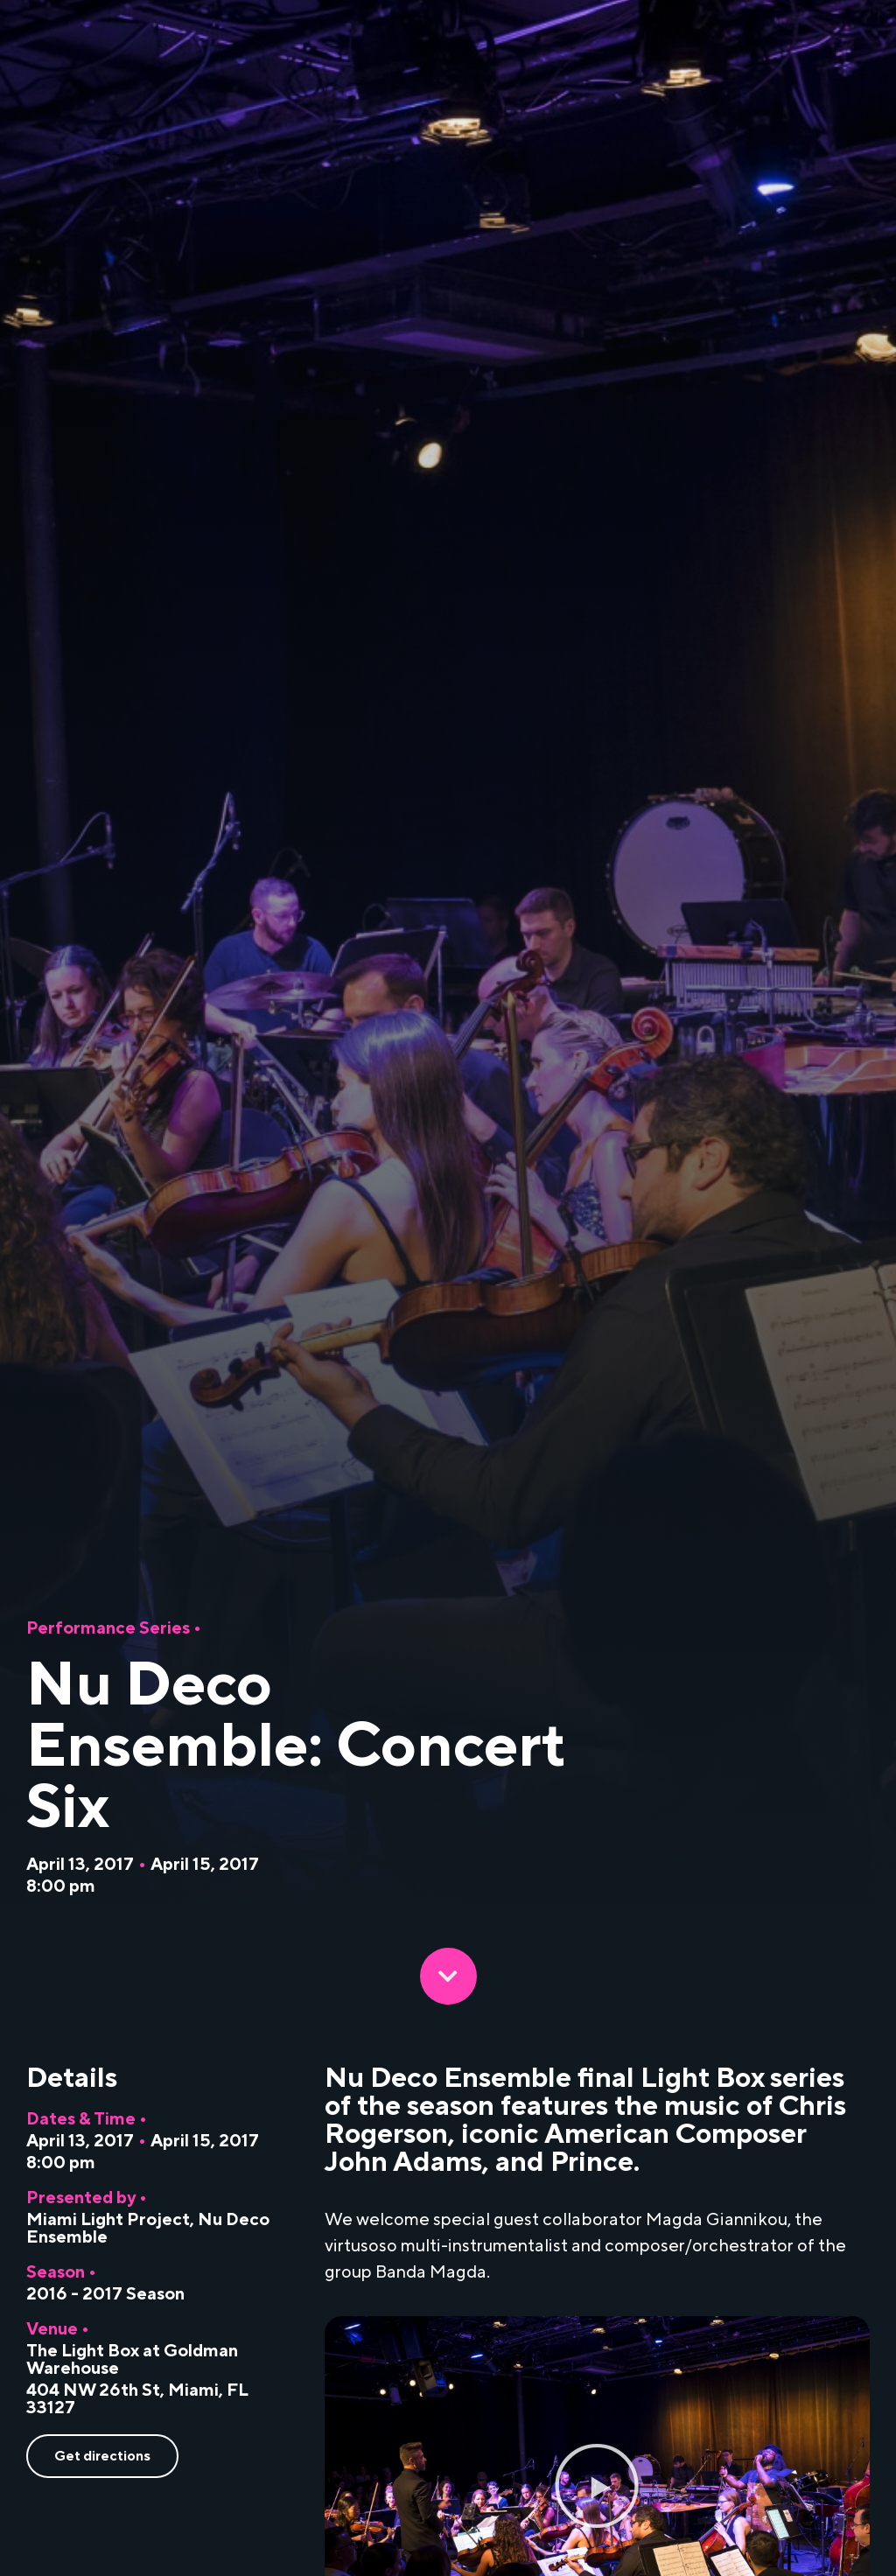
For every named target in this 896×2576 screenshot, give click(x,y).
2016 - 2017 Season (105, 2294)
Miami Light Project (108, 2219)
